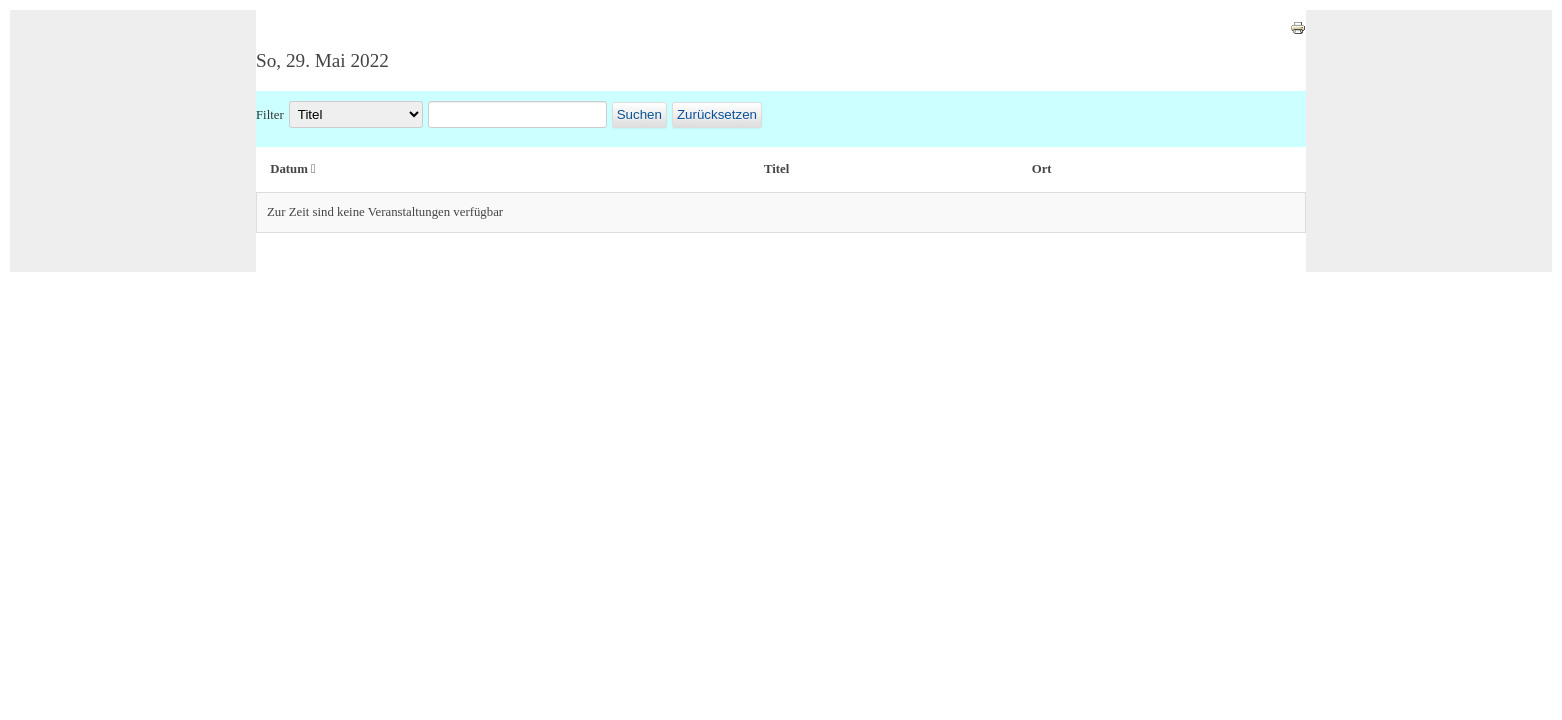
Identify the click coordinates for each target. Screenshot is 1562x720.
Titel (776, 169)
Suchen (639, 114)
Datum (293, 169)
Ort (1042, 169)
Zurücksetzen (717, 114)
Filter (270, 115)
